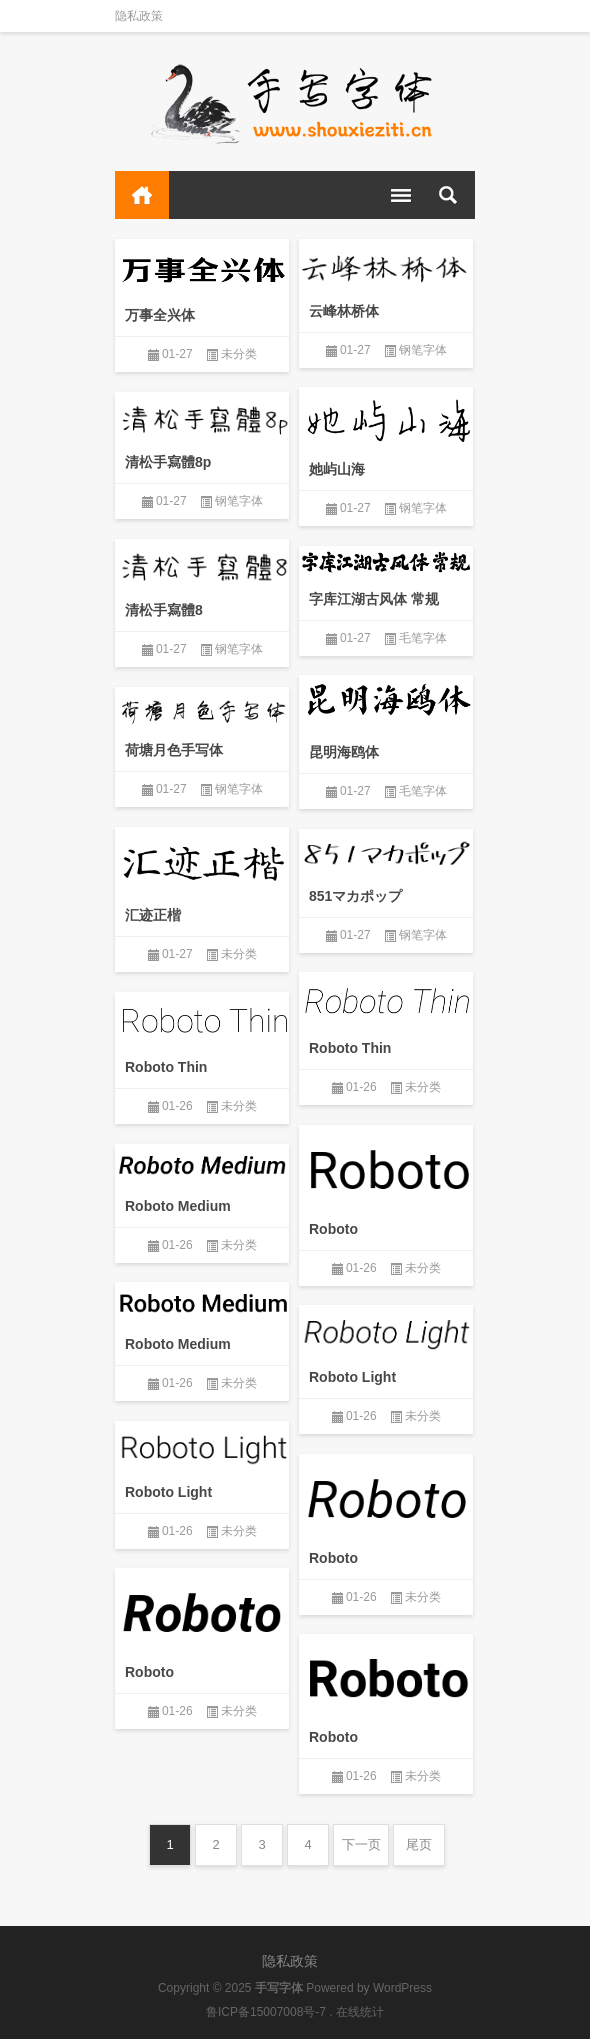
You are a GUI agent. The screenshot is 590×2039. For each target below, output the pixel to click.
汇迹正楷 (153, 915)
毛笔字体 (423, 638)
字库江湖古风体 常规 (374, 599)
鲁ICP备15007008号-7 (266, 2012)
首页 (142, 195)
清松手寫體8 (164, 610)
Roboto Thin (350, 1048)
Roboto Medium (178, 1206)
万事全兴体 (160, 315)
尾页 (419, 1844)
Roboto (333, 1229)
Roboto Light (352, 1377)
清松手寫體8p (168, 462)
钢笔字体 (423, 350)
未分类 (239, 354)
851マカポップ (355, 896)
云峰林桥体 (344, 311)
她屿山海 (337, 469)
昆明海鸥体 (344, 752)
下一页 (361, 1844)
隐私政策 (139, 16)
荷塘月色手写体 (174, 750)
